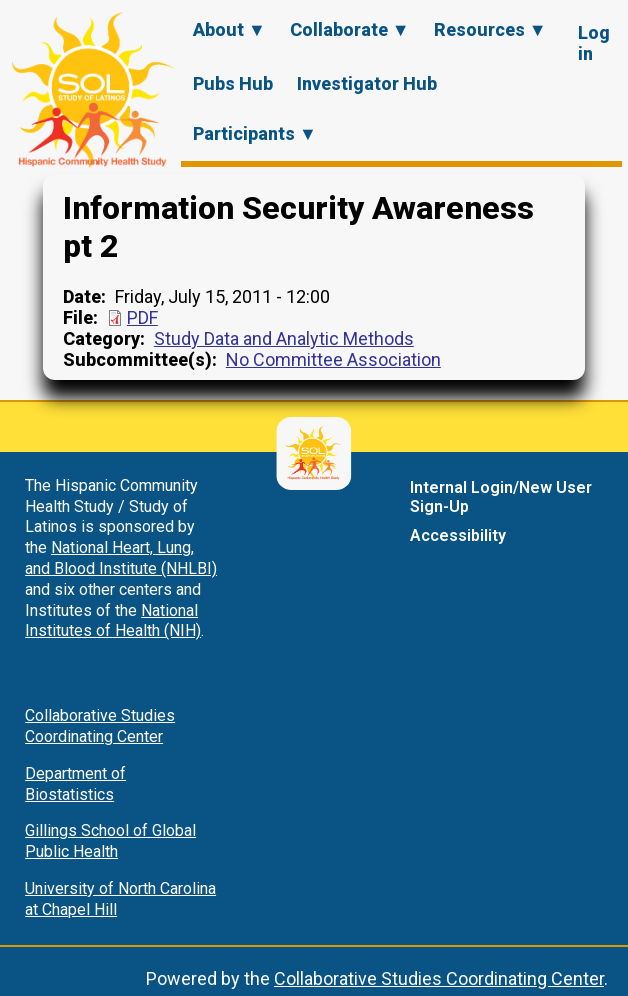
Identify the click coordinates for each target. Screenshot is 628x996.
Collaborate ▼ (350, 29)
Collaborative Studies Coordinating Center (100, 726)
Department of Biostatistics (75, 784)
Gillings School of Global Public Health (110, 841)
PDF (142, 317)
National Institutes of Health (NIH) (113, 621)
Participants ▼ (255, 133)
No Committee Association (333, 359)
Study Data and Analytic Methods (284, 338)
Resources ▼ (490, 29)
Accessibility (458, 535)
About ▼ (229, 29)
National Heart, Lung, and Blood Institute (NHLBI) (121, 558)
